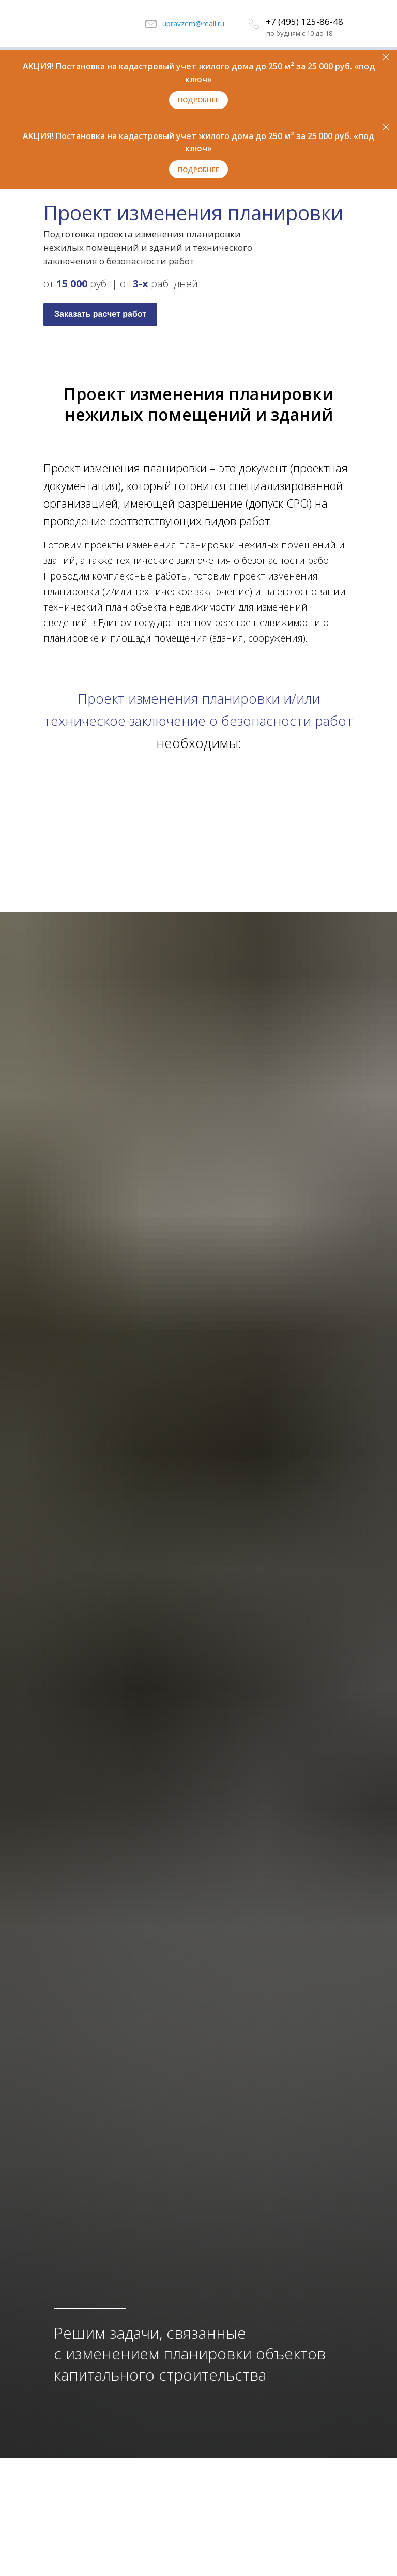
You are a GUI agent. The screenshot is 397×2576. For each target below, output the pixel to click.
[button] (198, 100)
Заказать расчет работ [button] (100, 314)
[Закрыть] (386, 58)
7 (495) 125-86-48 (307, 21)
